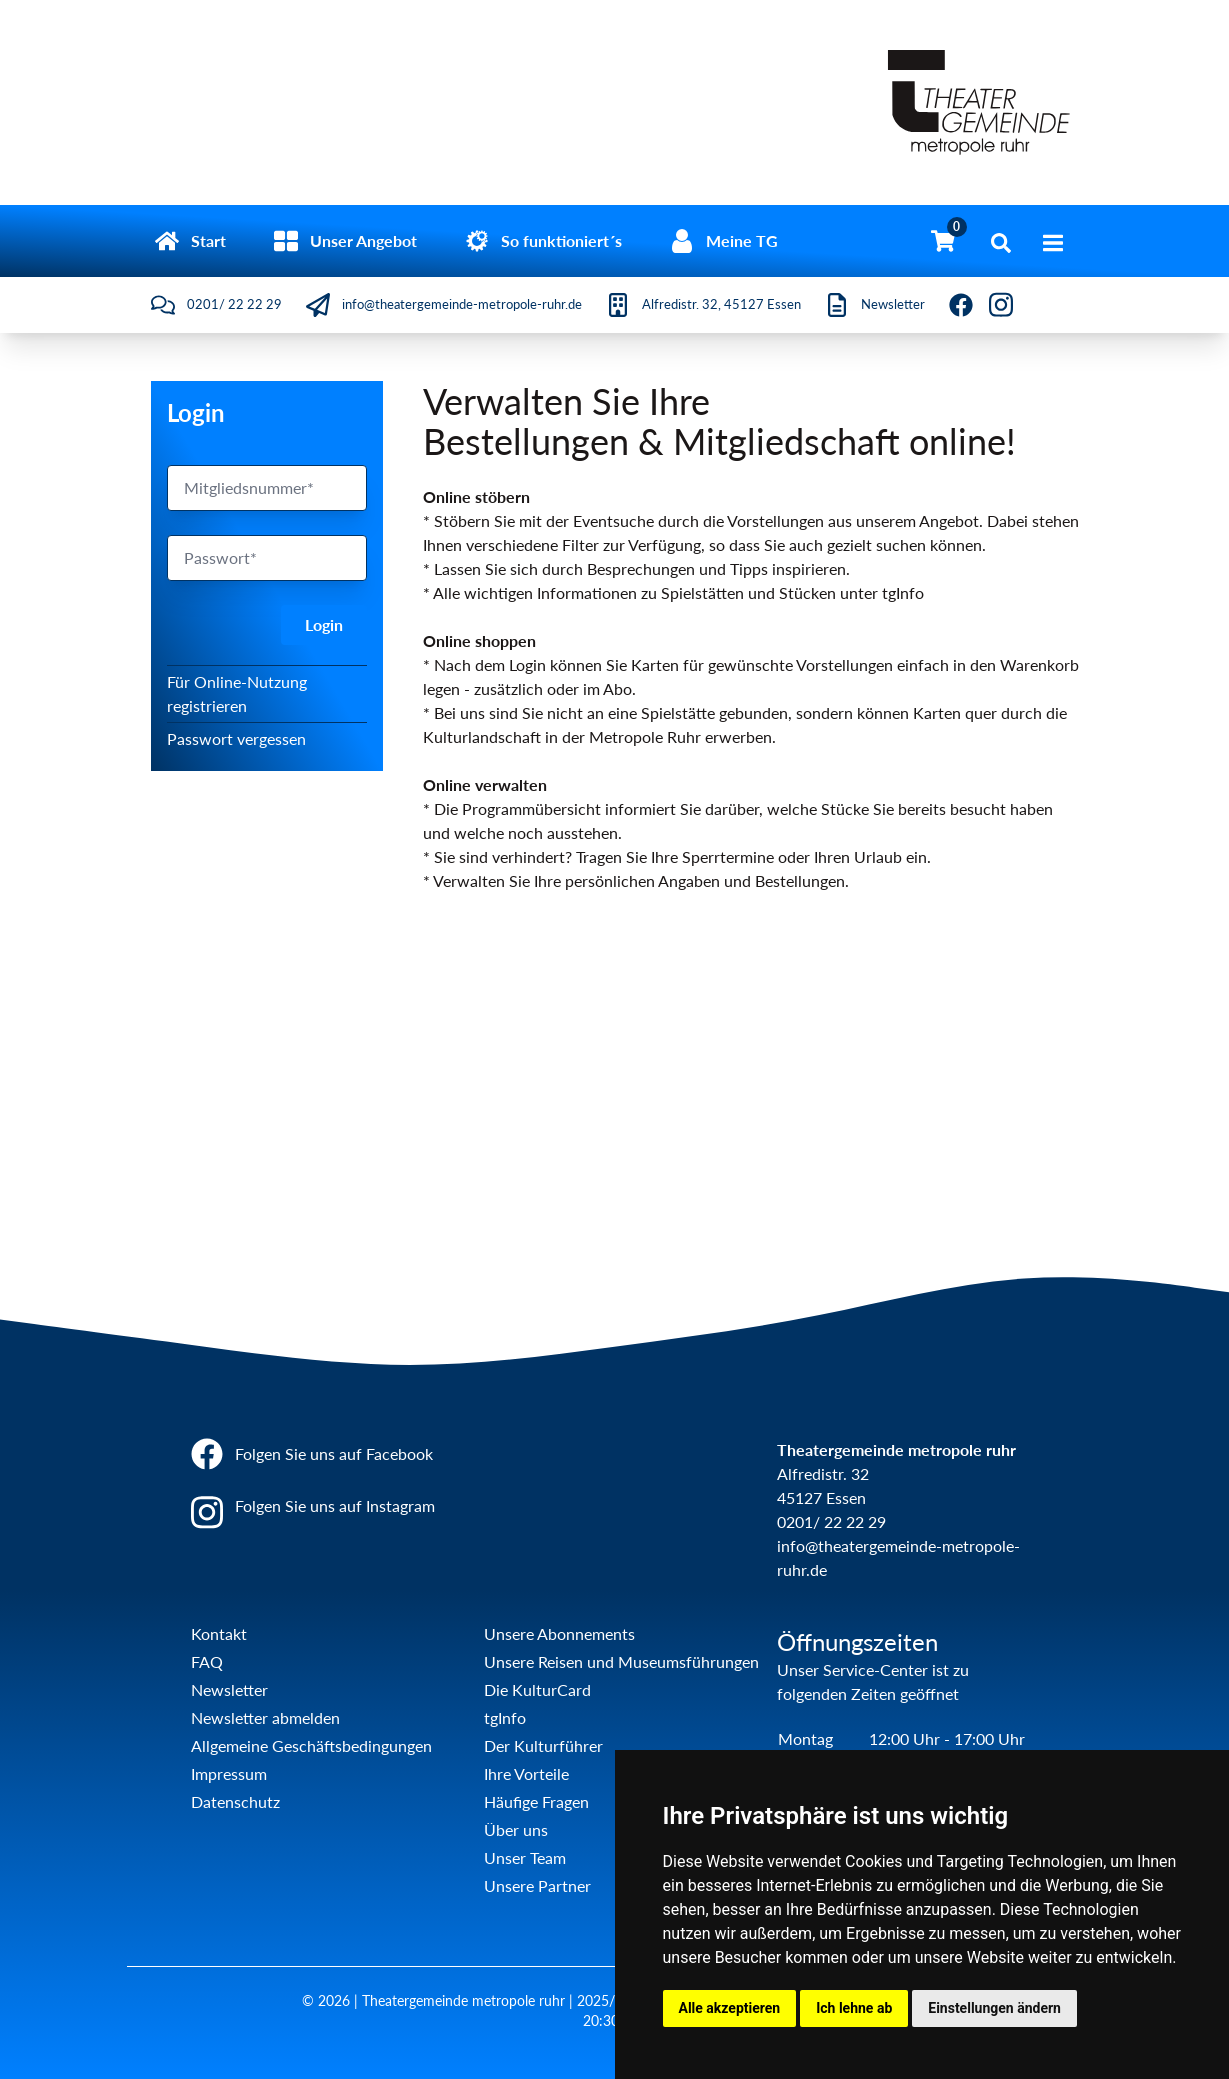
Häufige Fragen (536, 1801)
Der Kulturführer (543, 1745)
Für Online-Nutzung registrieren (237, 693)
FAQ (207, 1661)
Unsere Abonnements (559, 1633)
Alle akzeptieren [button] (730, 2008)
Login (324, 624)
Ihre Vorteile (526, 1773)
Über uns (516, 1829)
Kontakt (219, 1633)
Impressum (229, 1773)
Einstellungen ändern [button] (994, 2008)
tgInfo (505, 1717)
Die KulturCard (537, 1689)
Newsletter (229, 1689)
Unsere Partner (537, 1885)
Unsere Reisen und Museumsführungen (621, 1661)
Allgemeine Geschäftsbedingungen (311, 1745)
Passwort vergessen (236, 738)
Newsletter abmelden (265, 1717)
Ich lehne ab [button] (854, 2008)
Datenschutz (235, 1801)
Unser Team (525, 1857)
